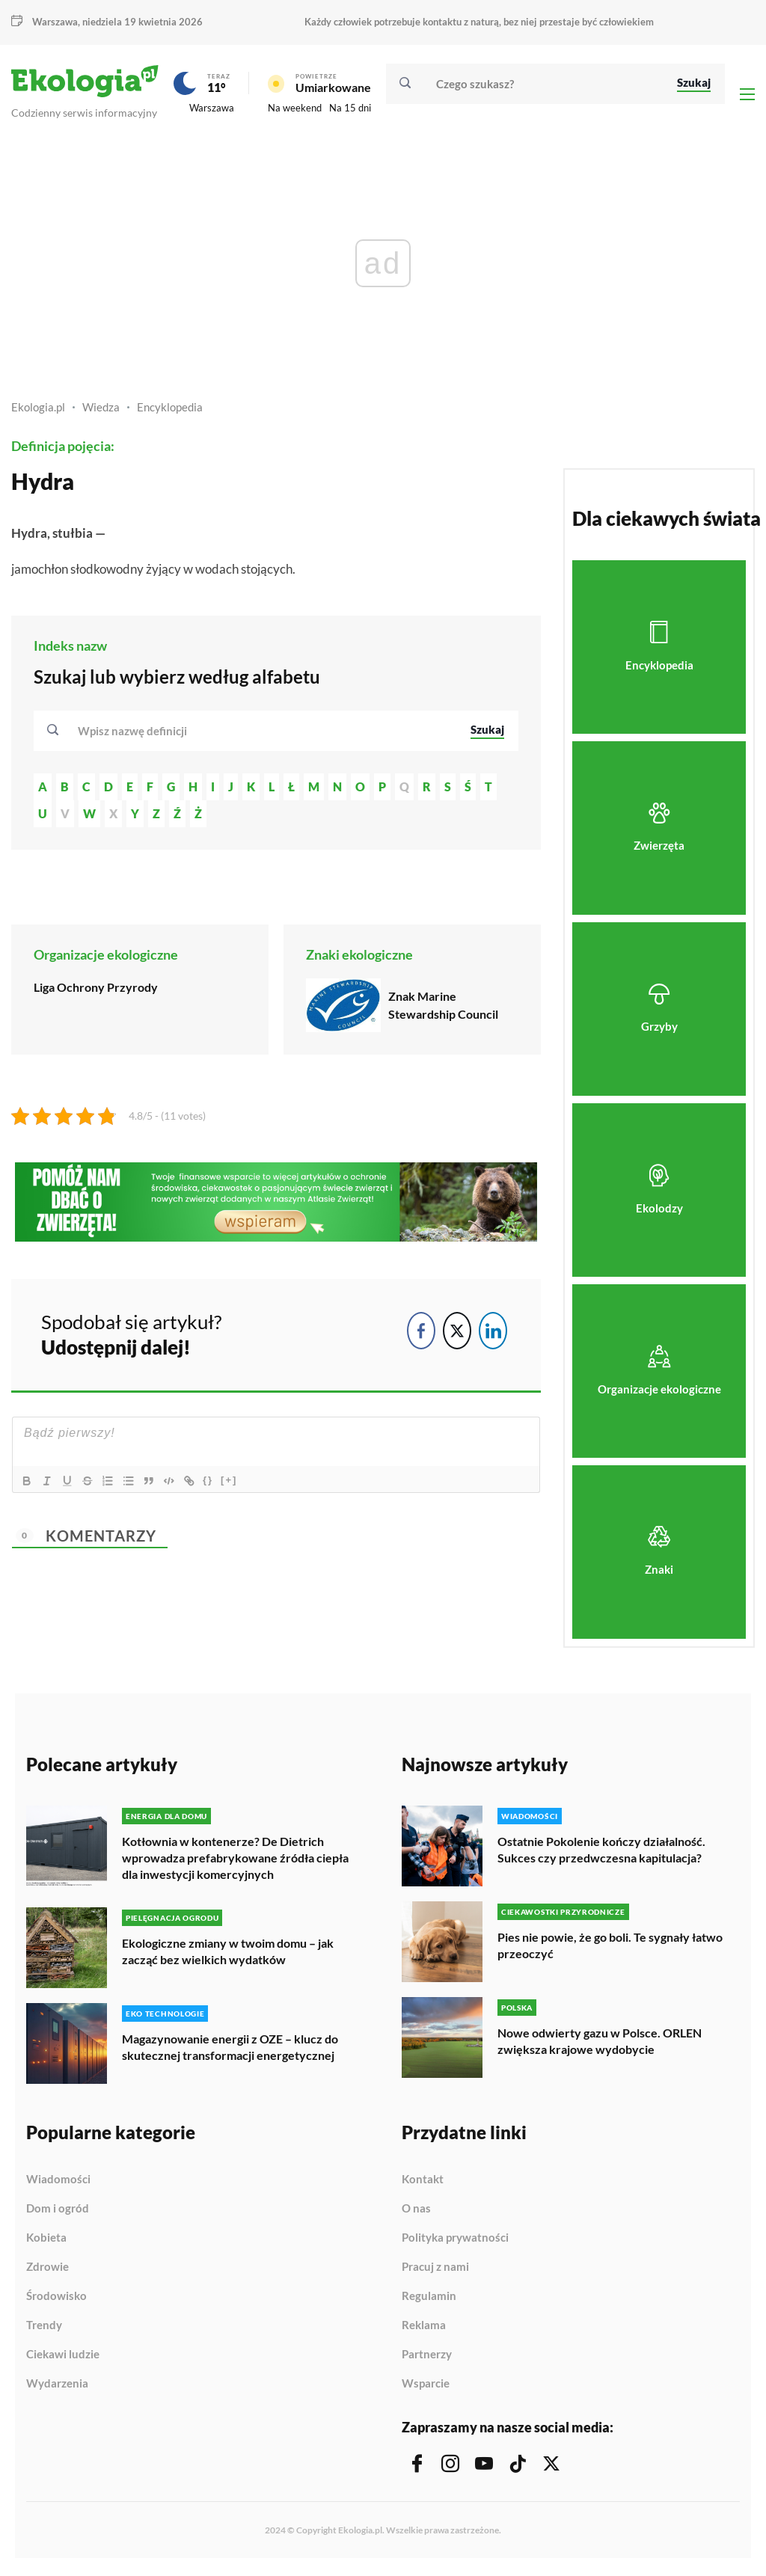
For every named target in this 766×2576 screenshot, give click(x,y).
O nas (416, 2211)
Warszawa (55, 22)
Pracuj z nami (435, 2269)
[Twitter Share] (457, 1334)
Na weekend (295, 110)
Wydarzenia (57, 2385)
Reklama (424, 2328)
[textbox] (137, 733)
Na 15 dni (350, 110)
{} (214, 1482)
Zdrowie (47, 2269)
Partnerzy (427, 2357)
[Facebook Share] (421, 1334)
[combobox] (264, 734)
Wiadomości (58, 2182)
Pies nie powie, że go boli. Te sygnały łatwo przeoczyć (610, 1948)
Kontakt (423, 2182)
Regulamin (429, 2298)
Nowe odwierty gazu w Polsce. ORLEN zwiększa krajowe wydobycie (599, 2043)
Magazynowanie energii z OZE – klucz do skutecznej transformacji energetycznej (230, 2049)
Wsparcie (426, 2385)
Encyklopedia (170, 410)
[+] (235, 1482)
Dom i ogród (57, 2211)
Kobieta (46, 2240)
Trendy (44, 2328)
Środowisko (56, 2298)
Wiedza (101, 410)
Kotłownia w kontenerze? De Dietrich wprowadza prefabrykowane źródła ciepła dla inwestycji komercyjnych (235, 1860)
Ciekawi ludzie (62, 2357)
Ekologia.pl (38, 410)
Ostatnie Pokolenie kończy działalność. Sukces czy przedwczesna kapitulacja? (601, 1852)
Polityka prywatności (455, 2240)
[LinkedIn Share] (493, 1334)
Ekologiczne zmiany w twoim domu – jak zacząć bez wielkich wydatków (228, 1953)
